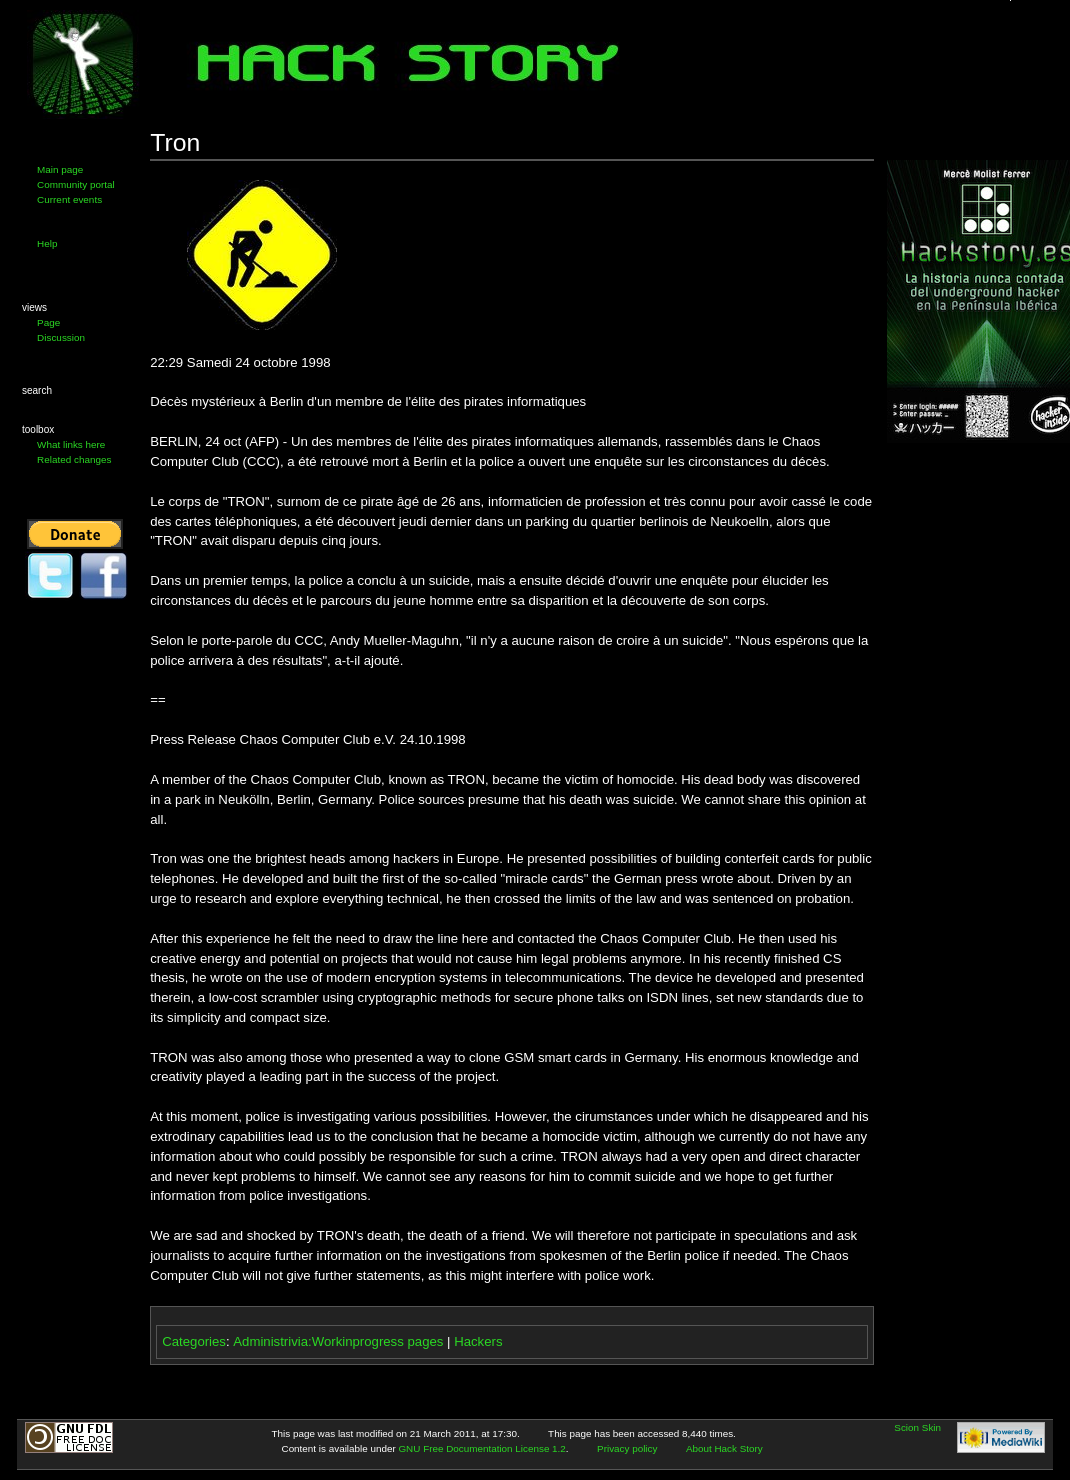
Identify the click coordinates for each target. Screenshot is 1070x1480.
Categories (194, 1341)
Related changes (74, 459)
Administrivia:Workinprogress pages (338, 1341)
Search (37, 390)
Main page (60, 169)
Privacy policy (627, 1448)
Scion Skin (917, 1427)
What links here (71, 444)
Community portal (76, 184)
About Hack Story (724, 1448)
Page (48, 322)
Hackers (478, 1341)
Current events (69, 199)
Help (47, 243)
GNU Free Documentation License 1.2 (481, 1448)
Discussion (61, 337)
